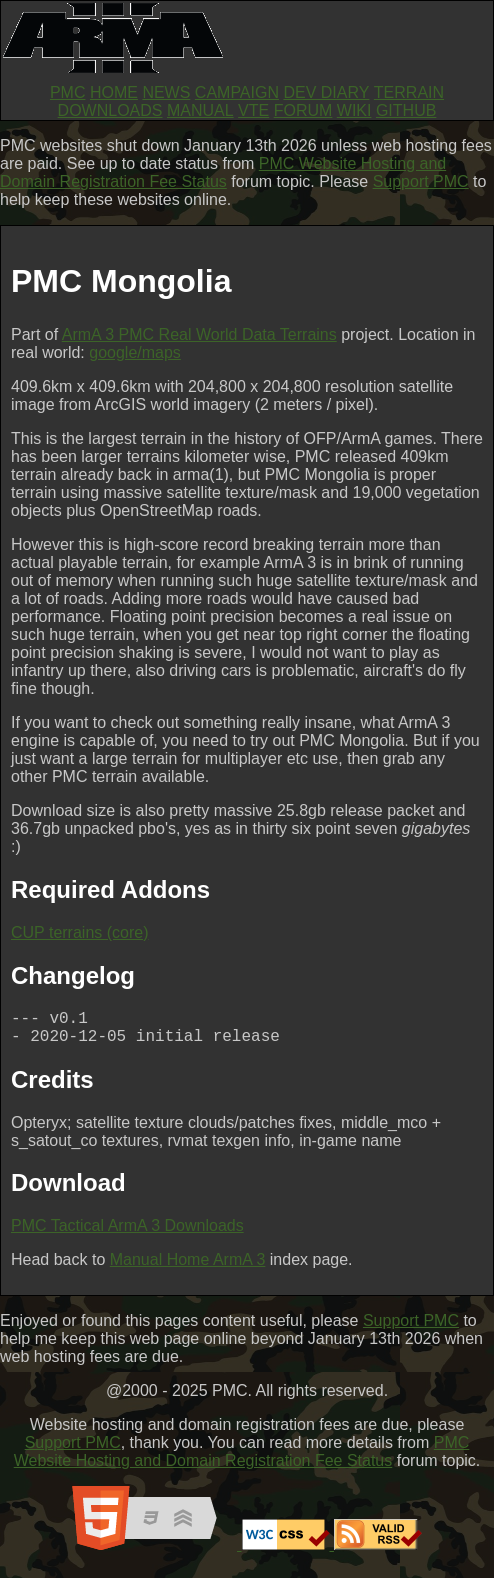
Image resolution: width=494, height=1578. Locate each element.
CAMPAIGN (237, 92)
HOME (114, 92)
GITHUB (406, 110)
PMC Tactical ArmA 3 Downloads (127, 1233)
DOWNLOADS (110, 110)
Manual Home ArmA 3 (188, 1267)
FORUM (303, 110)
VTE (253, 110)
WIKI (354, 110)
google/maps (135, 352)
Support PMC (421, 181)
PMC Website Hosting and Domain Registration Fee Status (223, 172)
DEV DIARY (326, 92)
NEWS (166, 92)
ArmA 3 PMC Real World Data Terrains (199, 334)
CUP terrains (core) (80, 932)
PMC (68, 92)
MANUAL (200, 110)
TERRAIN (409, 92)
